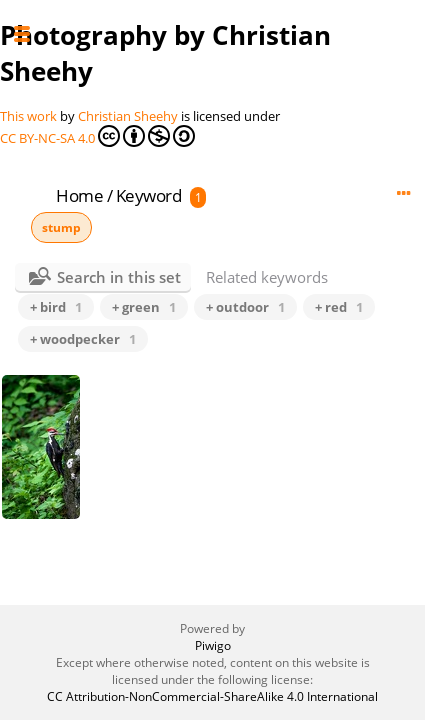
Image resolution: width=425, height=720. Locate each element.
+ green (144, 307)
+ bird (56, 307)
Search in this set (119, 277)
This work (28, 116)
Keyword (149, 195)
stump (61, 227)
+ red (339, 307)
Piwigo (213, 645)
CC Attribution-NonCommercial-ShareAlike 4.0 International (212, 696)
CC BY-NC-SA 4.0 (97, 136)
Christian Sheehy (128, 116)
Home (79, 195)
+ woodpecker (83, 339)
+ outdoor (245, 307)
